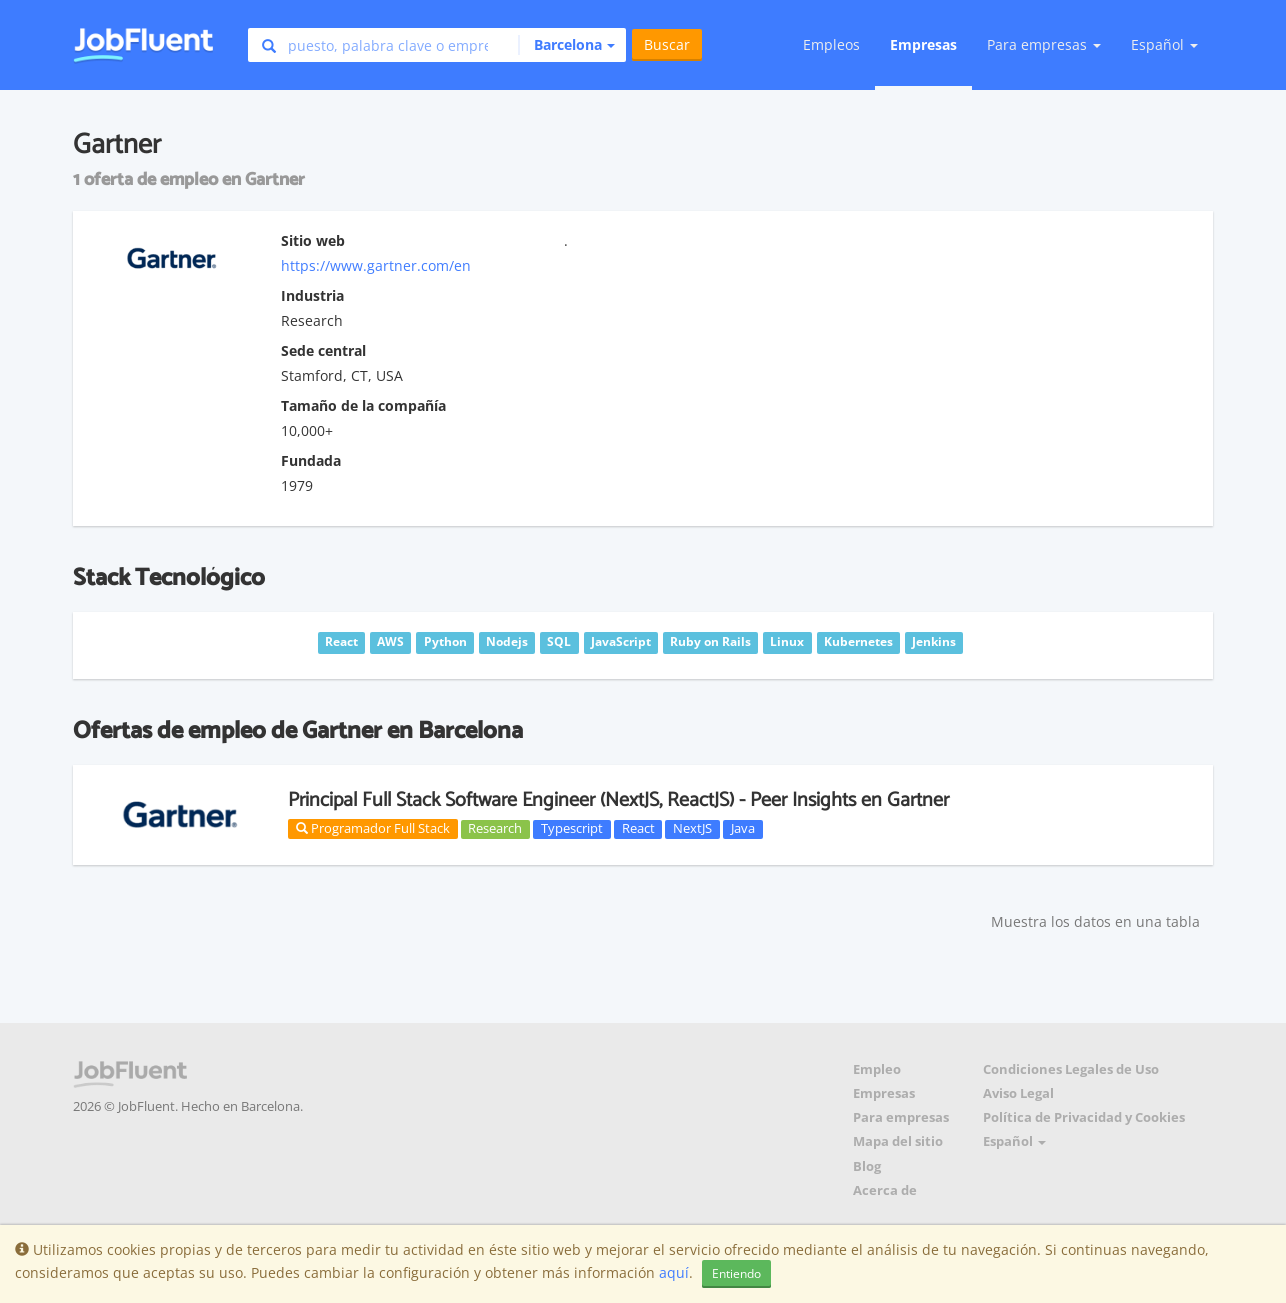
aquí (674, 1272)
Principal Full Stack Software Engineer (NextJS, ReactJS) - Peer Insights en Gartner (618, 800)
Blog (867, 1166)
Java (743, 829)
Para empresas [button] (1044, 44)
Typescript (572, 829)
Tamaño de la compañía (363, 405)
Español (1164, 44)
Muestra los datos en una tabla (1095, 921)
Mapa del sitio (898, 1141)
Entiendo (736, 1273)
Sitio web (313, 240)
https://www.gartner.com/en (376, 265)
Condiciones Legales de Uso (1071, 1069)
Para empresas (901, 1117)
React (638, 829)
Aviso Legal (1018, 1093)
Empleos (831, 44)
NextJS (692, 829)
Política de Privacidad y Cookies (1084, 1117)
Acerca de (885, 1190)
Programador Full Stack (373, 828)
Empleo (877, 1069)
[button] (566, 45)
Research (495, 829)
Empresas (923, 44)
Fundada (311, 460)
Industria (312, 295)
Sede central (323, 350)
